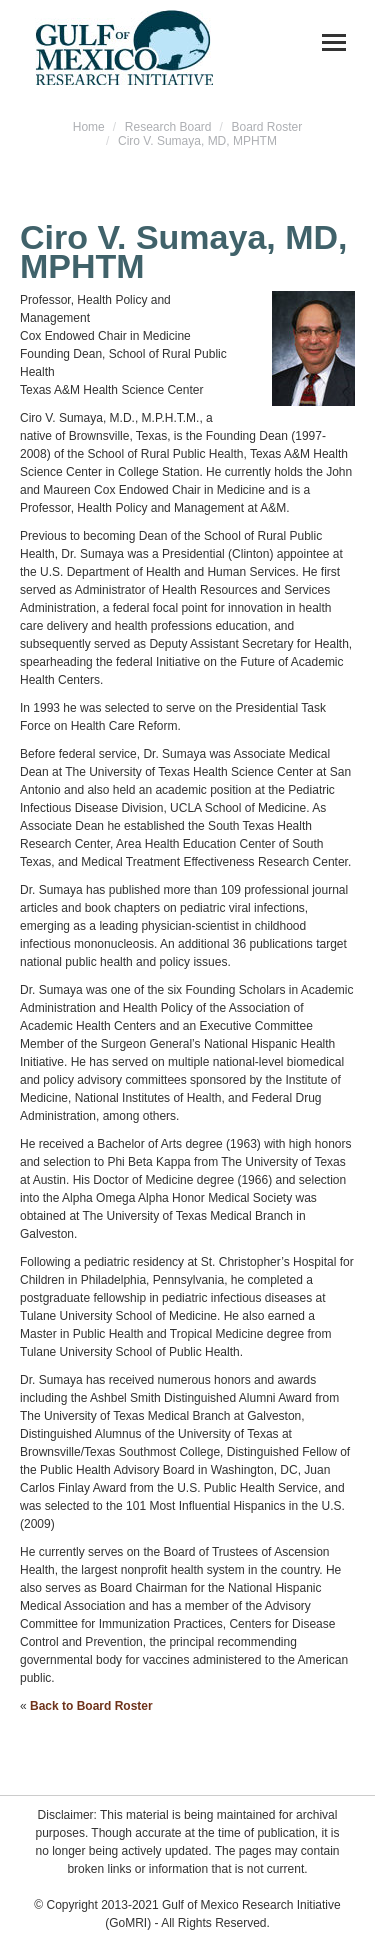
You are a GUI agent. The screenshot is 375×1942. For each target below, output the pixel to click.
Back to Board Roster (91, 1706)
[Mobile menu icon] (334, 42)
